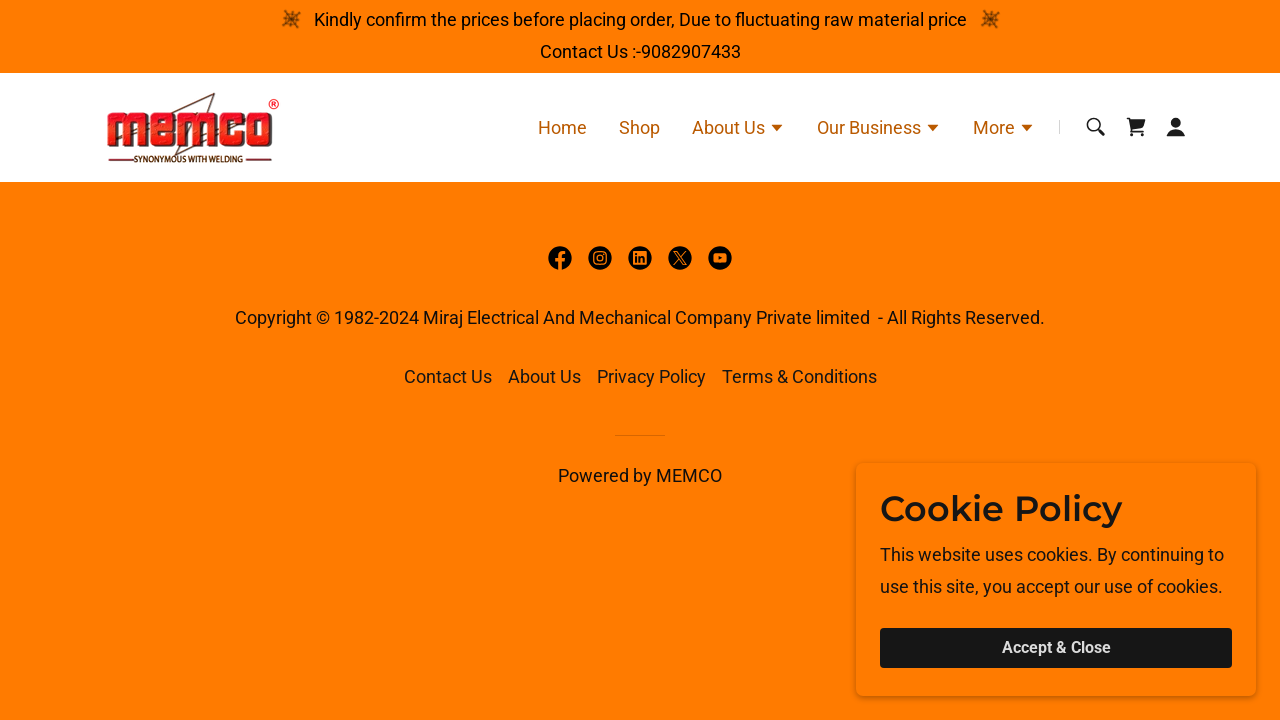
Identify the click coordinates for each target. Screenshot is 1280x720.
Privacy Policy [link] (651, 376)
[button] (738, 130)
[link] (187, 125)
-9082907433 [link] (688, 51)
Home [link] (562, 127)
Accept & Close (1056, 648)
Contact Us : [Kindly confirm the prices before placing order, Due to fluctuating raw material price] (588, 51)
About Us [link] (544, 376)
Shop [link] (639, 127)
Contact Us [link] (448, 376)
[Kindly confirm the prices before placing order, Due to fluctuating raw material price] (640, 20)
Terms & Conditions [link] (799, 376)
